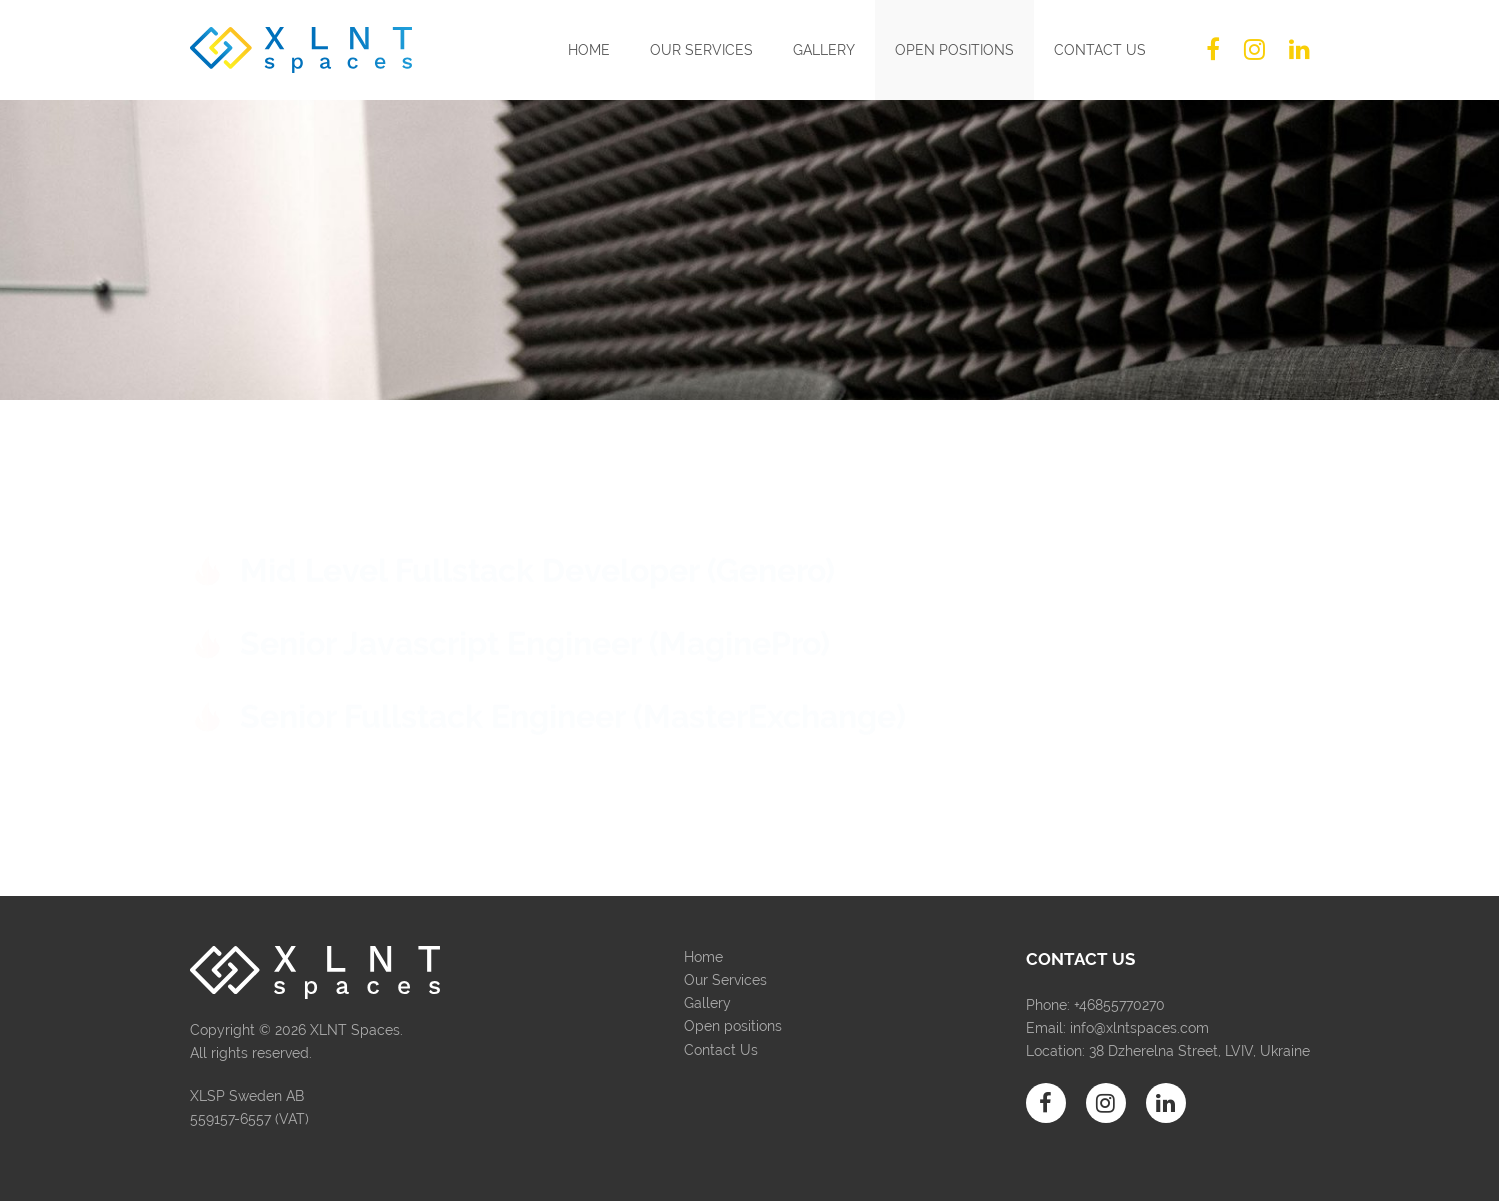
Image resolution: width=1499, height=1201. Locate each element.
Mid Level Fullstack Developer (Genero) (537, 550)
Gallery (824, 50)
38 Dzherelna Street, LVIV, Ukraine (1199, 1051)
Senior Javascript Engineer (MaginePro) (535, 631)
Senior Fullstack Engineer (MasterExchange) (573, 714)
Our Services (701, 50)
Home (589, 50)
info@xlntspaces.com (1139, 1028)
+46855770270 (1119, 1005)
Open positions (954, 50)
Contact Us (1100, 50)
